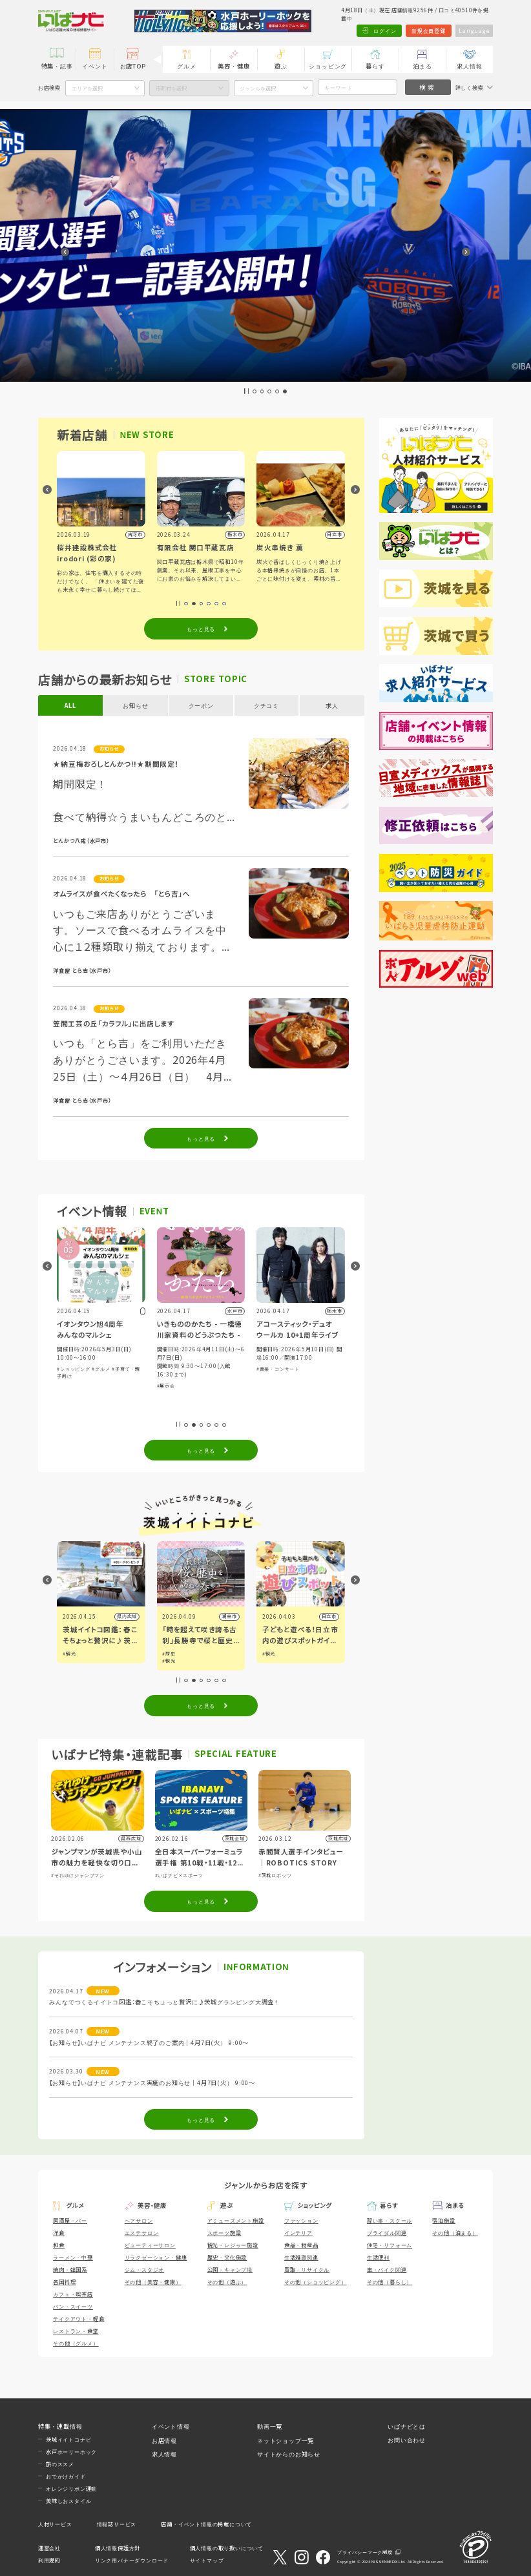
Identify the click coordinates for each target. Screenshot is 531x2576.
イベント (94, 65)
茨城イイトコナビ (68, 2439)
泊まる (422, 65)
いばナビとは (407, 2426)
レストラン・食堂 (75, 2330)
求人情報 (469, 65)
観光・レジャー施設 (232, 2245)
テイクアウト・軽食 (78, 2318)
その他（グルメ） (75, 2343)
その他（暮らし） (389, 2281)
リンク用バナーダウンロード (132, 2560)
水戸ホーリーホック (71, 2451)
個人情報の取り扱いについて (227, 2547)
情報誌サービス (117, 2524)
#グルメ (104, 1369)
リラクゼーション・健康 (156, 2257)
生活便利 (378, 2257)
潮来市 (233, 1616)
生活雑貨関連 (301, 2257)
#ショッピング (77, 1369)
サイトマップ (207, 2560)
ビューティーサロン (150, 2245)
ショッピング (328, 65)
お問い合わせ (407, 2439)
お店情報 (164, 2440)
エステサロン (142, 2232)
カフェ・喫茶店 (73, 2294)
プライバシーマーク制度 (365, 2552)
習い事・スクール (389, 2220)
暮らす (375, 65)
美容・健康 (233, 65)
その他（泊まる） (454, 2232)
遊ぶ (281, 65)
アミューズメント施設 (235, 2220)
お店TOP (133, 65)
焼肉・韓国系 (70, 2269)
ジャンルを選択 (258, 88)
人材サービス (55, 2524)
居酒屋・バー (70, 2220)
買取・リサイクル (306, 2269)
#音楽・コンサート (280, 1369)
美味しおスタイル (68, 2500)
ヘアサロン (139, 2220)
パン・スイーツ (73, 2306)
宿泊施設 (443, 2220)
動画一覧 (269, 2426)
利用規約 (49, 2560)
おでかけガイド (66, 2476)
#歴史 (173, 1653)
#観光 (73, 1653)
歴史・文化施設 (227, 2257)
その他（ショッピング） (315, 2281)
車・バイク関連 (387, 2269)
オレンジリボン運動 (71, 2488)
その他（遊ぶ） (227, 2281)
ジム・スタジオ (145, 2269)
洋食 (59, 2232)
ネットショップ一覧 (285, 2440)
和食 (59, 2245)
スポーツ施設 (224, 2232)
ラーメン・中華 (73, 2257)
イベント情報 (171, 2426)
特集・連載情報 (60, 2426)
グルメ (186, 65)
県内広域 (131, 1616)
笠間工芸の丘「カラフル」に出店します (113, 1023)
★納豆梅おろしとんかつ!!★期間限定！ (115, 764)
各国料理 (64, 2281)
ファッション (301, 2220)
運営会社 (49, 2547)
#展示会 (169, 1385)
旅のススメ (60, 2463)
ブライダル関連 (387, 2232)
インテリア (298, 2232)
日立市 (333, 1616)
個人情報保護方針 (117, 2547)
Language (474, 30)
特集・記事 (57, 65)
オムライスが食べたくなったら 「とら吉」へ (121, 893)
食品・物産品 (301, 2245)
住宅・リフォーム (389, 2245)
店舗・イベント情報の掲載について (206, 2524)
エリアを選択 (87, 88)
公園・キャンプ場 (230, 2269)
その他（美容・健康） (153, 2281)
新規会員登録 (428, 30)
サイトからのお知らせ (288, 2453)
